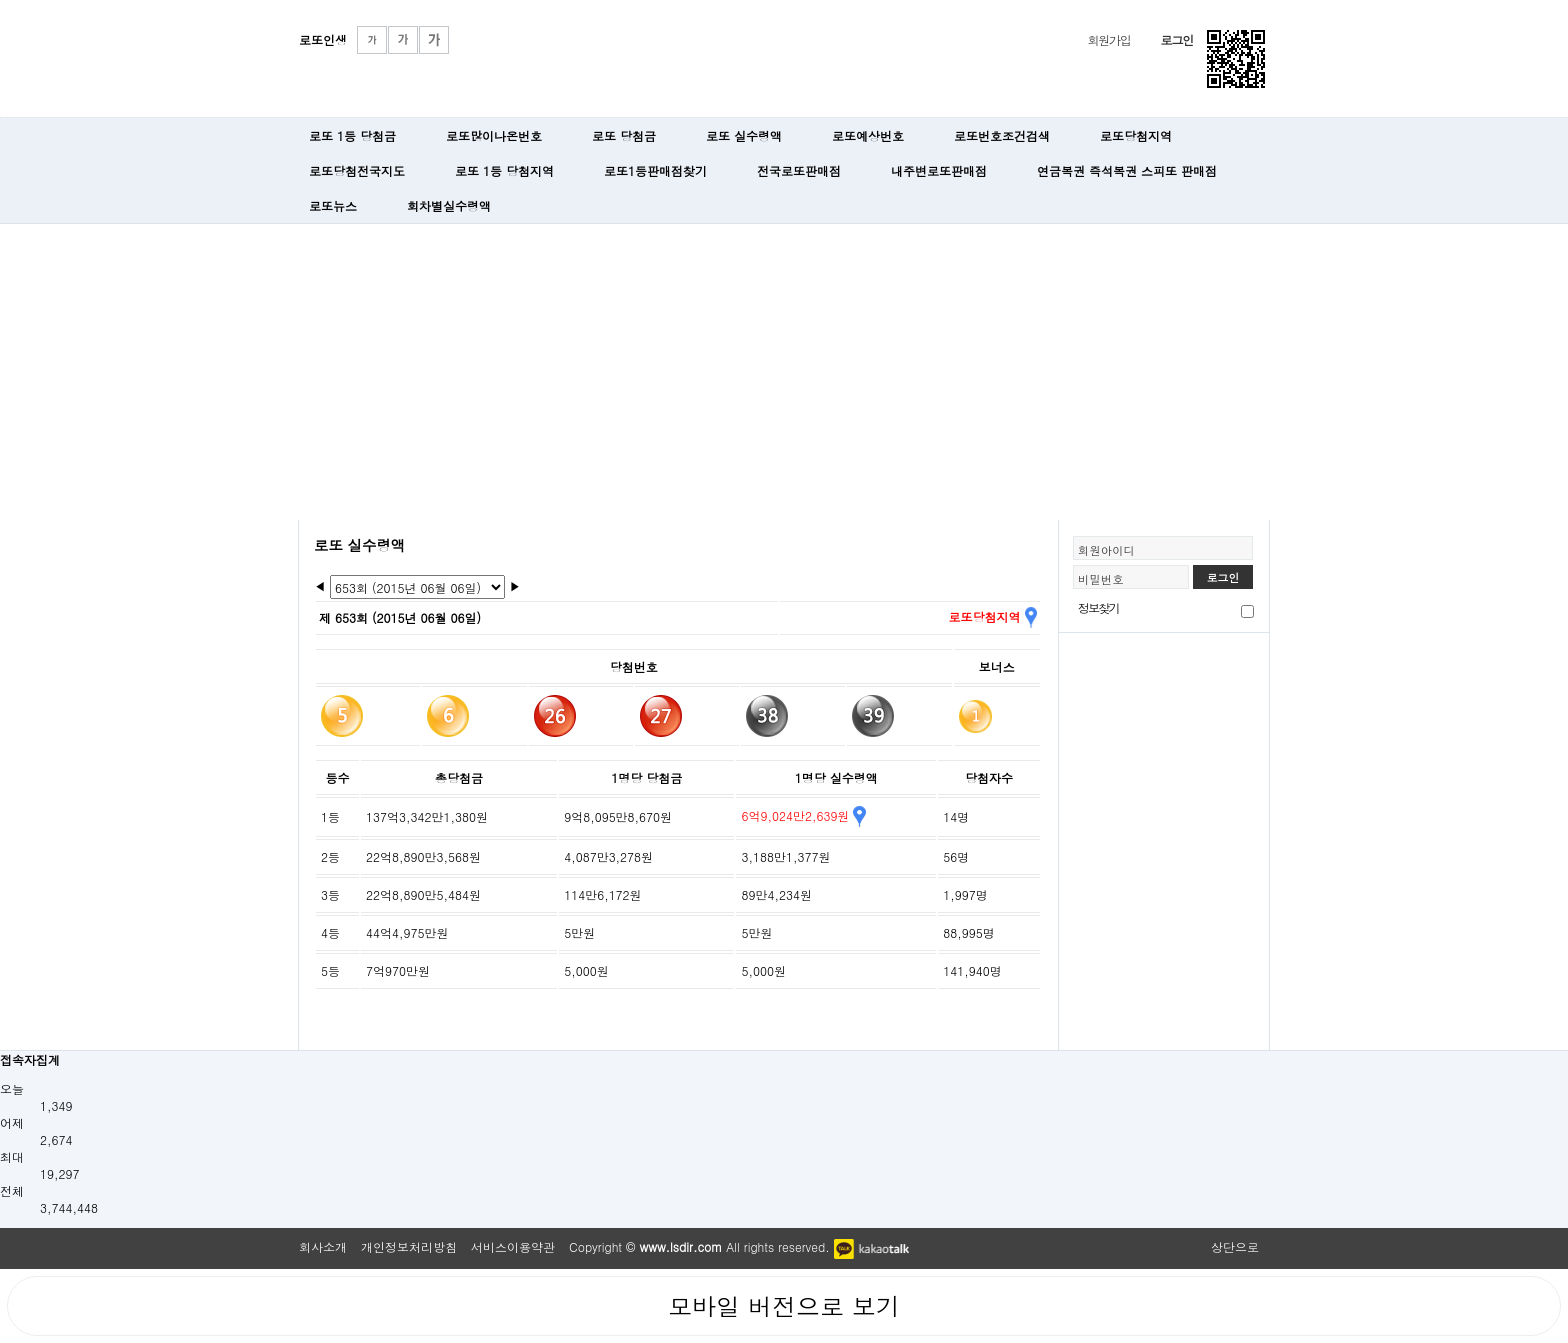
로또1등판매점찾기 (655, 170)
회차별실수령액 (449, 205)
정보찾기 (1098, 607)
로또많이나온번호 (494, 135)
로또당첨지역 (1136, 135)
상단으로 (1235, 1246)
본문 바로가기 (0, 0)
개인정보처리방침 (409, 1246)
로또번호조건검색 (1002, 135)
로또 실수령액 (744, 135)
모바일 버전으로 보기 (784, 1306)
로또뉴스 (333, 205)
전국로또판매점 (799, 170)
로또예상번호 (868, 135)
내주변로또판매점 (939, 170)
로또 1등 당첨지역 (504, 170)
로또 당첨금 (624, 135)
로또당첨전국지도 (357, 170)
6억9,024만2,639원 (803, 815)
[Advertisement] (784, 370)
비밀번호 (1101, 579)
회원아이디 (1106, 550)
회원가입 (1108, 39)
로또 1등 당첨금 (352, 135)
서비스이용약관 (513, 1246)
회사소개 (323, 1246)
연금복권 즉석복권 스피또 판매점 (1127, 170)
